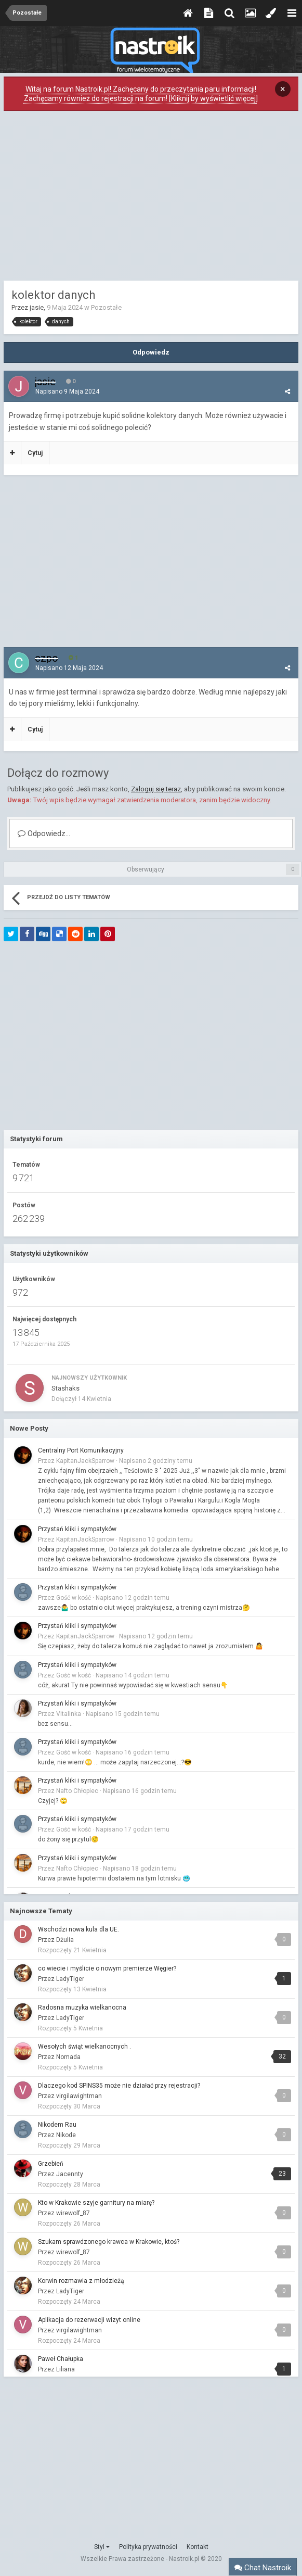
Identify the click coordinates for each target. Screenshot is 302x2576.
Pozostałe (106, 307)
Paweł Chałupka (60, 2359)
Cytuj (35, 453)
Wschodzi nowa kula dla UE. (78, 1929)
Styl (102, 2546)
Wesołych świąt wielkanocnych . (84, 2046)
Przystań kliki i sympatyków (77, 1529)
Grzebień (50, 2163)
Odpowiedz (151, 352)
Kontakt (197, 2546)
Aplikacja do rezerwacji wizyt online (89, 2320)
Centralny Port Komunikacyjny (81, 1450)
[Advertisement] (151, 198)
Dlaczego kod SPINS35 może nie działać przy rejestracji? (119, 2085)
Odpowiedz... (44, 833)
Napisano (67, 391)
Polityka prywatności (148, 2546)
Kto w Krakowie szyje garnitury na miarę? (96, 2202)
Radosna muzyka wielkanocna (82, 2007)
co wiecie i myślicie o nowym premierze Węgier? (107, 1968)
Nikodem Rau (57, 2124)
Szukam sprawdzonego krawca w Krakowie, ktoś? (108, 2241)
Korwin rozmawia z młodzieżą (81, 2280)
